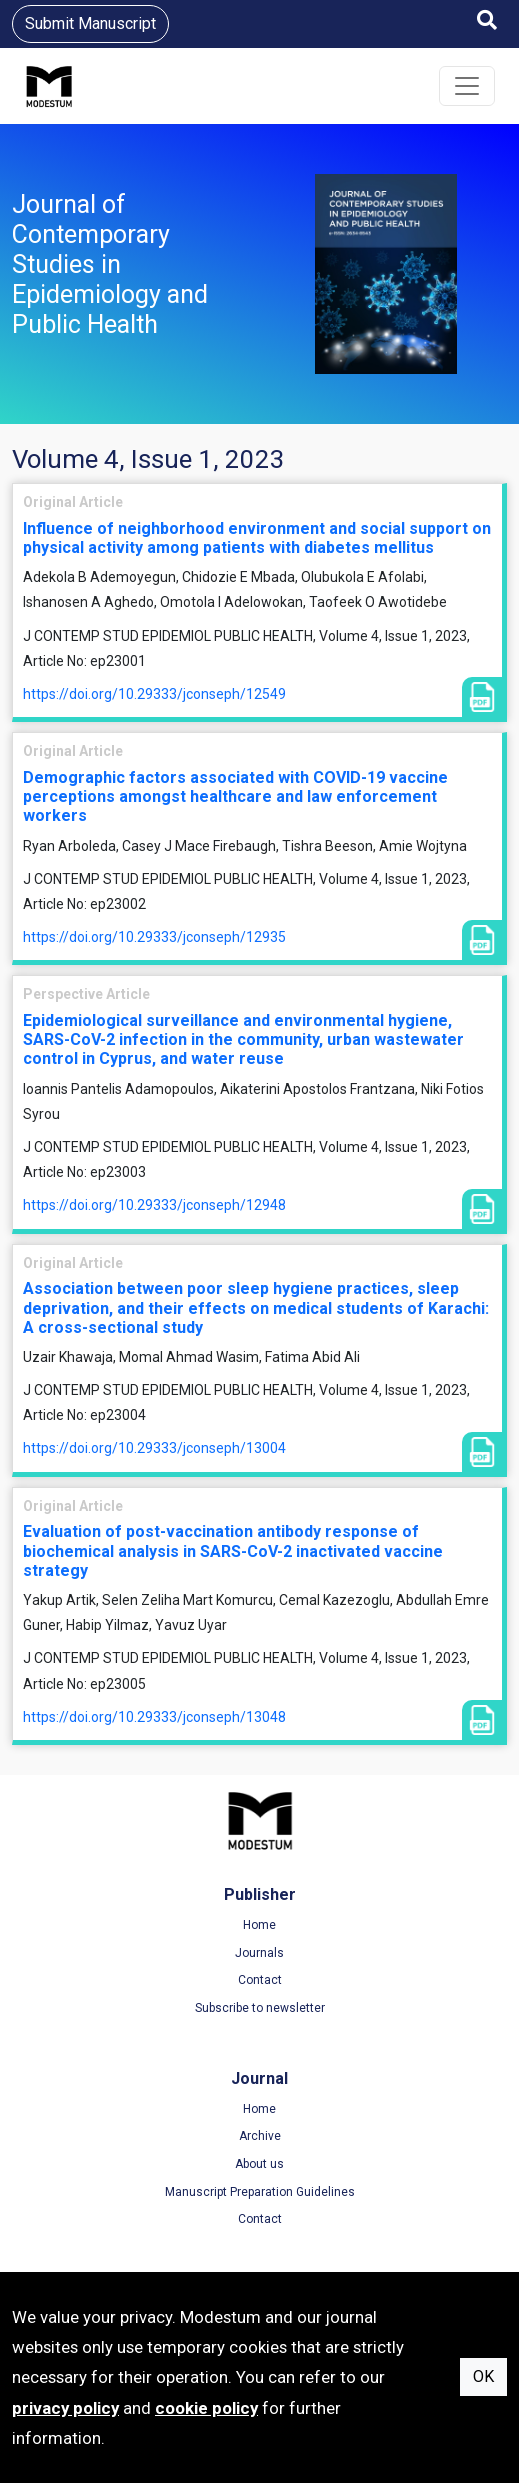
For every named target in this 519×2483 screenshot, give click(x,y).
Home (259, 1925)
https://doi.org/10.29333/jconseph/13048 (154, 1717)
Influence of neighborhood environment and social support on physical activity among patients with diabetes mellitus (257, 538)
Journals (259, 1953)
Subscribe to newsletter (260, 2008)
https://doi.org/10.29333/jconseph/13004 (154, 1448)
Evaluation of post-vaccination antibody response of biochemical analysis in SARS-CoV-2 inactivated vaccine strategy (233, 1550)
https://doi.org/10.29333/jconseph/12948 (154, 1205)
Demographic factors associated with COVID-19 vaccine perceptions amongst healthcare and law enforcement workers (235, 796)
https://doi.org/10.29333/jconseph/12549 (154, 694)
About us (259, 2164)
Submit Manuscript (90, 23)
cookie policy (206, 2408)
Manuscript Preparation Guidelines (260, 2192)
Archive (260, 2136)
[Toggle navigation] (467, 86)
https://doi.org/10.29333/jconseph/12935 (154, 937)
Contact (260, 1980)
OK (483, 2376)
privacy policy (65, 2408)
